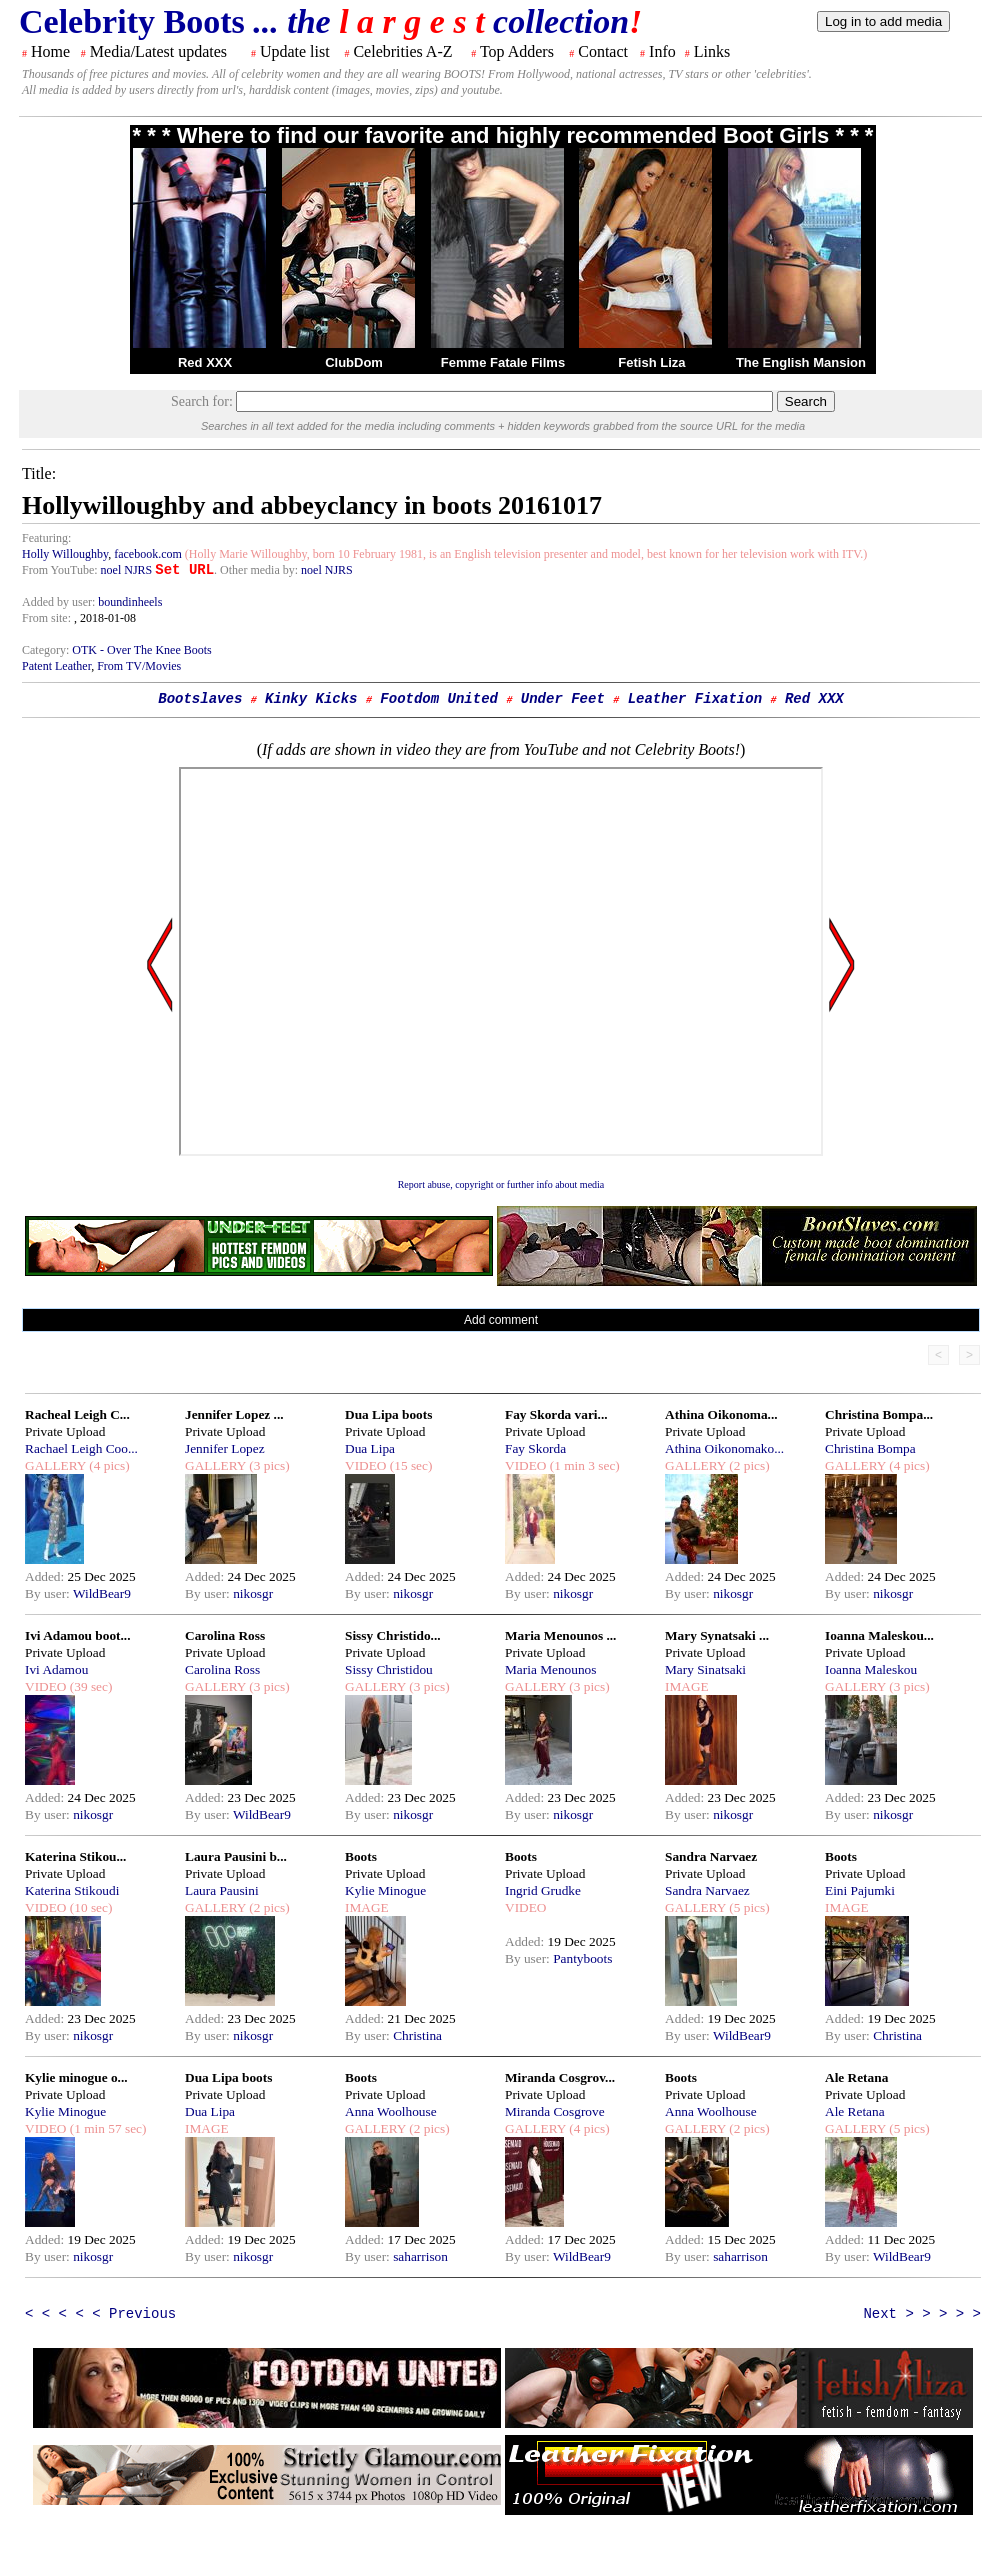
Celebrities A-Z (402, 51)
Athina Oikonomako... (724, 1448)
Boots (361, 1856)
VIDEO (365, 1465)
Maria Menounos (550, 1669)
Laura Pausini (222, 1890)
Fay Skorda (535, 1448)
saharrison (420, 2256)
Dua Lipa (370, 1448)
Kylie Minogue (385, 1890)
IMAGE (687, 1686)
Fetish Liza (651, 362)
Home (50, 51)
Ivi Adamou (56, 1669)
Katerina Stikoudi (72, 1890)
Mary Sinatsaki (705, 1669)
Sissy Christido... (393, 1635)
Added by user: (60, 602)
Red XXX (205, 362)
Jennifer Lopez (225, 1448)
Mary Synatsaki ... (717, 1635)
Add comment (501, 1320)
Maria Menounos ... (560, 1635)
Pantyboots (582, 1958)
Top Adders (517, 51)
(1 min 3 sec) (582, 1465)
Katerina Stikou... (75, 1856)
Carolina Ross (225, 1635)
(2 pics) (748, 1465)
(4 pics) (108, 1465)
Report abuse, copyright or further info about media (501, 1184)
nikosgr (253, 1593)
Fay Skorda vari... (556, 1414)
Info (662, 51)
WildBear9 (102, 1593)
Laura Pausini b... (236, 1856)
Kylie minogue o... (76, 2077)
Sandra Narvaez (711, 1856)
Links (712, 51)
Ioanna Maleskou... (879, 1635)
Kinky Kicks (311, 699)
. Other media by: (257, 570)
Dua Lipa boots (388, 1414)
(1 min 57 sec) (106, 2128)
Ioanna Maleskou (871, 1669)
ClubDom (354, 362)
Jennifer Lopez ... (234, 1414)
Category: (47, 650)
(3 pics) (268, 1465)
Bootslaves (200, 699)
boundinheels (130, 602)
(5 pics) (748, 1907)
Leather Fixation (695, 699)
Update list (295, 51)
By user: (49, 1593)
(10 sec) (89, 1907)
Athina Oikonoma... (721, 1414)
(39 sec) (89, 1686)
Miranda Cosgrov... (560, 2077)
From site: (46, 618)
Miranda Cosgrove (555, 2111)
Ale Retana (856, 2077)
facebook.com (148, 554)
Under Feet (563, 699)
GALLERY (55, 1465)
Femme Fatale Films (503, 362)
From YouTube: (61, 570)
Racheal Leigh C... (77, 1414)
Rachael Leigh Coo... (81, 1448)
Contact (603, 51)
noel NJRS (127, 570)
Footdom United (439, 699)
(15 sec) (409, 1465)
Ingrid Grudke (543, 1890)
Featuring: (46, 538)
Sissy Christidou (389, 1669)
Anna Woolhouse (391, 2111)
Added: (46, 1576)
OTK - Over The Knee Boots (141, 650)
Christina (417, 2035)
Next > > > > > (922, 2314)
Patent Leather (56, 666)
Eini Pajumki (860, 1890)
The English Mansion (801, 362)
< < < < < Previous (100, 2314)
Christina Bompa (870, 1448)
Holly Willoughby (65, 554)
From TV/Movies (139, 666)
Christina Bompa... (879, 1414)
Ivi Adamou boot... (78, 1635)
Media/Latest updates (158, 51)
